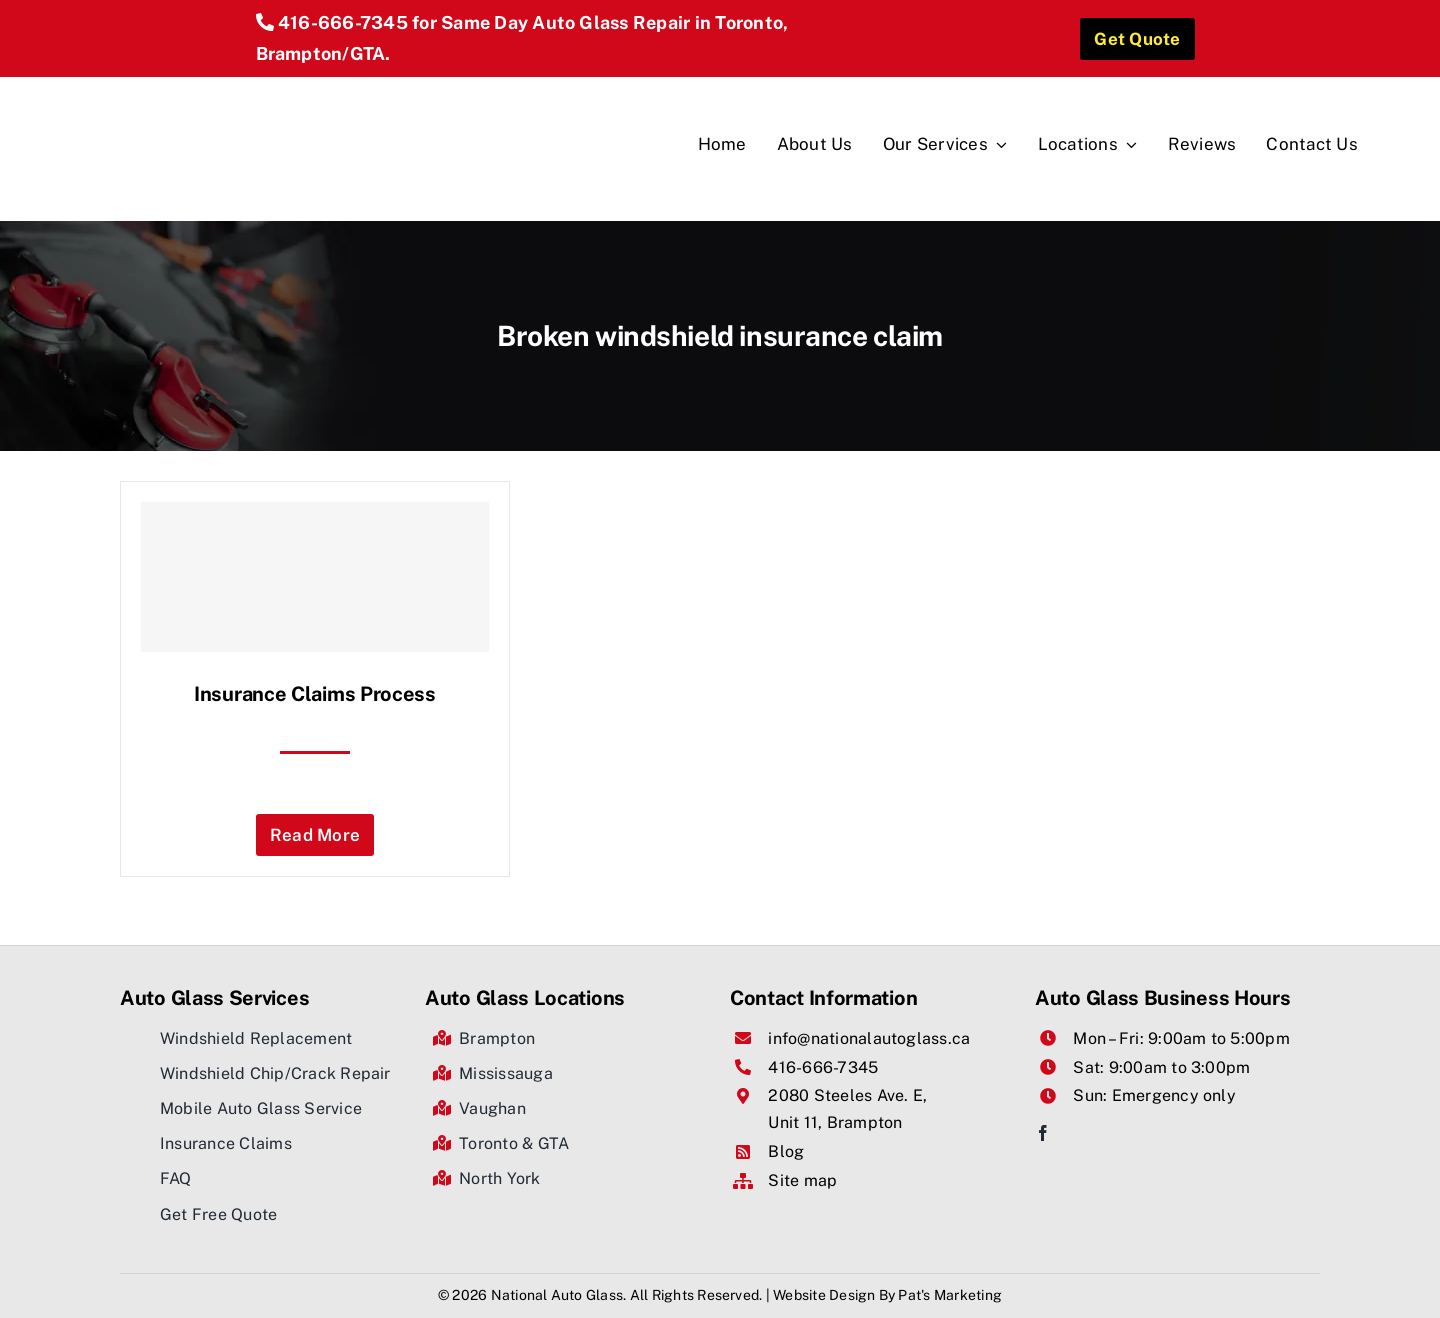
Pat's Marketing (950, 1295)
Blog (786, 1151)
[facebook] (1043, 1133)
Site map (802, 1180)
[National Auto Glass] (252, 84)
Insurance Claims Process (315, 694)
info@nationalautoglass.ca (869, 1038)
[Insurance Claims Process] (315, 577)
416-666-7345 (343, 22)
